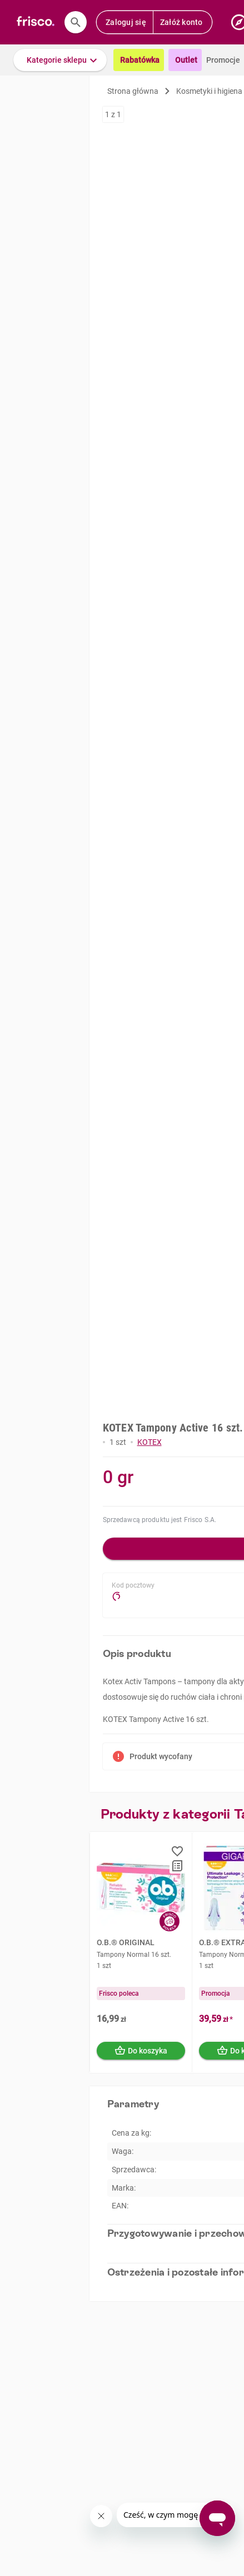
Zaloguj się (126, 22)
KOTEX (149, 1442)
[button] (60, 60)
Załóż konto (181, 22)
